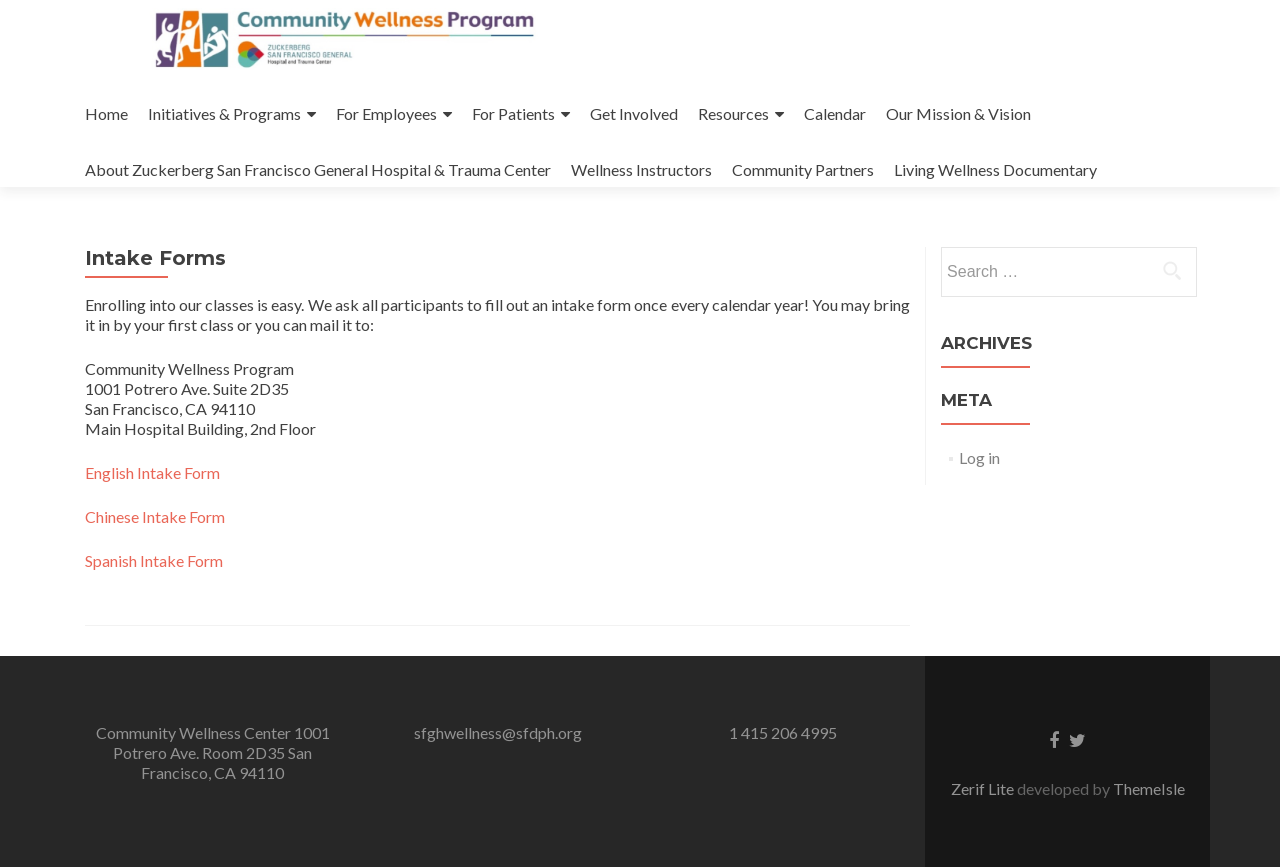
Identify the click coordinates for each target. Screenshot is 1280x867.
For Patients (513, 113)
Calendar (835, 113)
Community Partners (803, 169)
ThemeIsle (1149, 788)
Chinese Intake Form (155, 516)
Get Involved (634, 113)
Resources (733, 113)
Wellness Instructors (641, 169)
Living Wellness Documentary (995, 169)
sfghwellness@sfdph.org (498, 732)
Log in (979, 457)
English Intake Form (152, 472)
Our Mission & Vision (958, 113)
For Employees (386, 113)
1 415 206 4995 (783, 732)
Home (106, 113)
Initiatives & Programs (224, 113)
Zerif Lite (984, 788)
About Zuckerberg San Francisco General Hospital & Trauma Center (318, 169)
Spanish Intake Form (154, 560)
